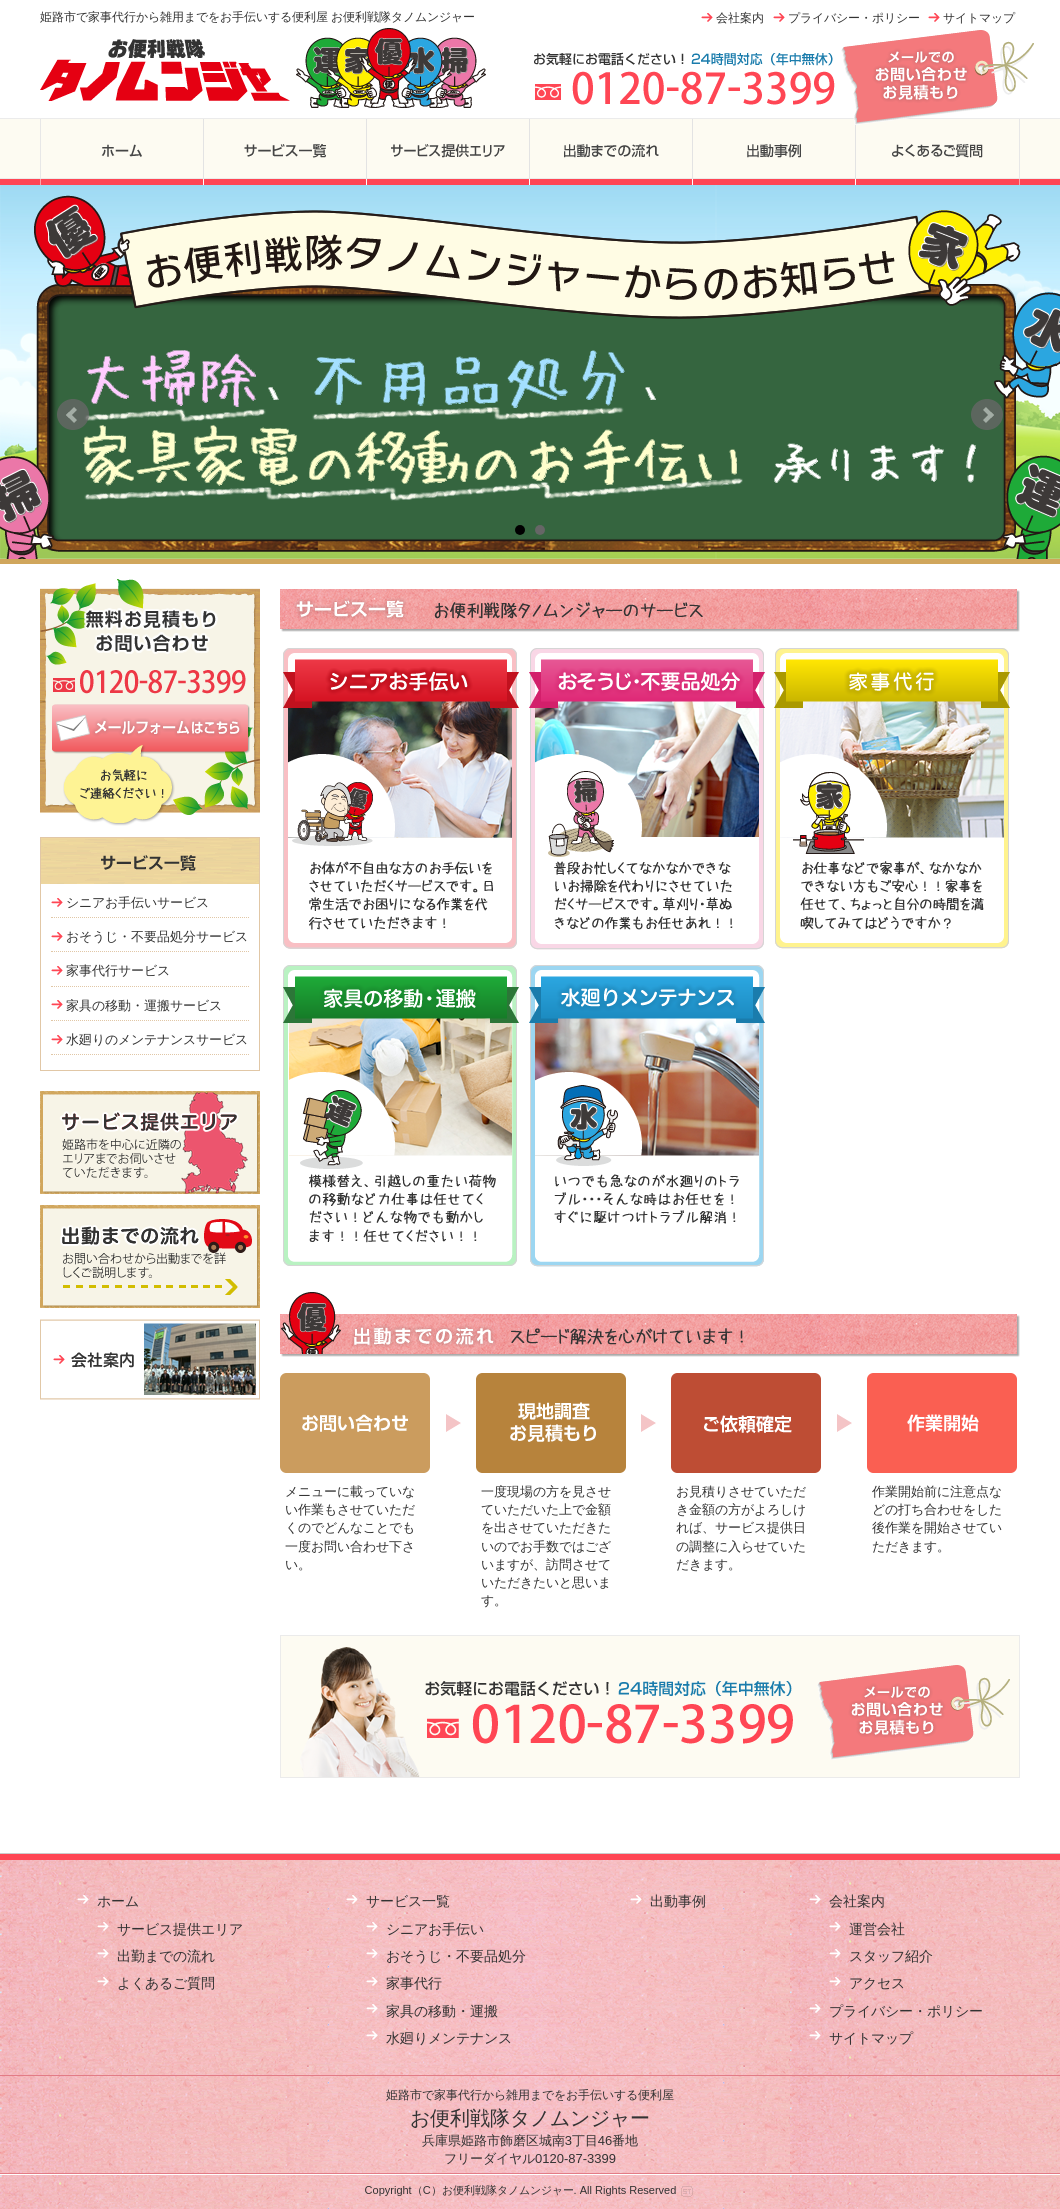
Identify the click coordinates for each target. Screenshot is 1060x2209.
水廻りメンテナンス (449, 2038)
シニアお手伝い (435, 1929)
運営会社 (877, 1929)
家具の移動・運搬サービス (144, 1005)
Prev (73, 415)
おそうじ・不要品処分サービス (157, 936)
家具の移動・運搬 (442, 2011)
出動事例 (678, 1901)
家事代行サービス (118, 970)
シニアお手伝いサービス (137, 902)
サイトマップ (979, 18)
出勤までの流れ (610, 151)
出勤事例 (773, 151)
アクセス (877, 1983)
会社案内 (740, 18)
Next (987, 415)
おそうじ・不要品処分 (456, 1956)
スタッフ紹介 (891, 1956)
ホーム (121, 151)
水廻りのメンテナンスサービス (157, 1039)
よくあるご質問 (937, 151)
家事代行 (414, 1983)
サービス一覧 (284, 151)
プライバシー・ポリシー (854, 18)
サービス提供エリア (447, 151)
